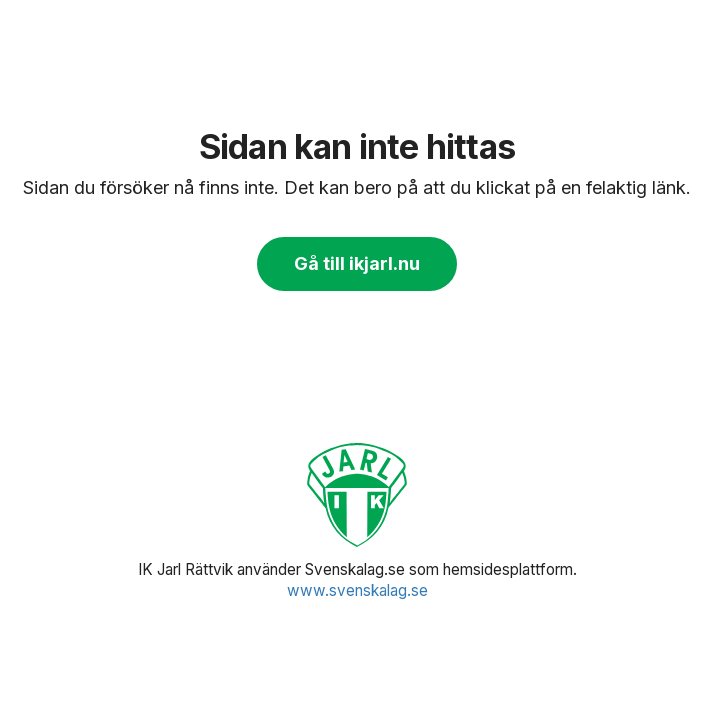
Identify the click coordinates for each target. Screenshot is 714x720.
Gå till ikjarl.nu (357, 263)
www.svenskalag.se (357, 590)
